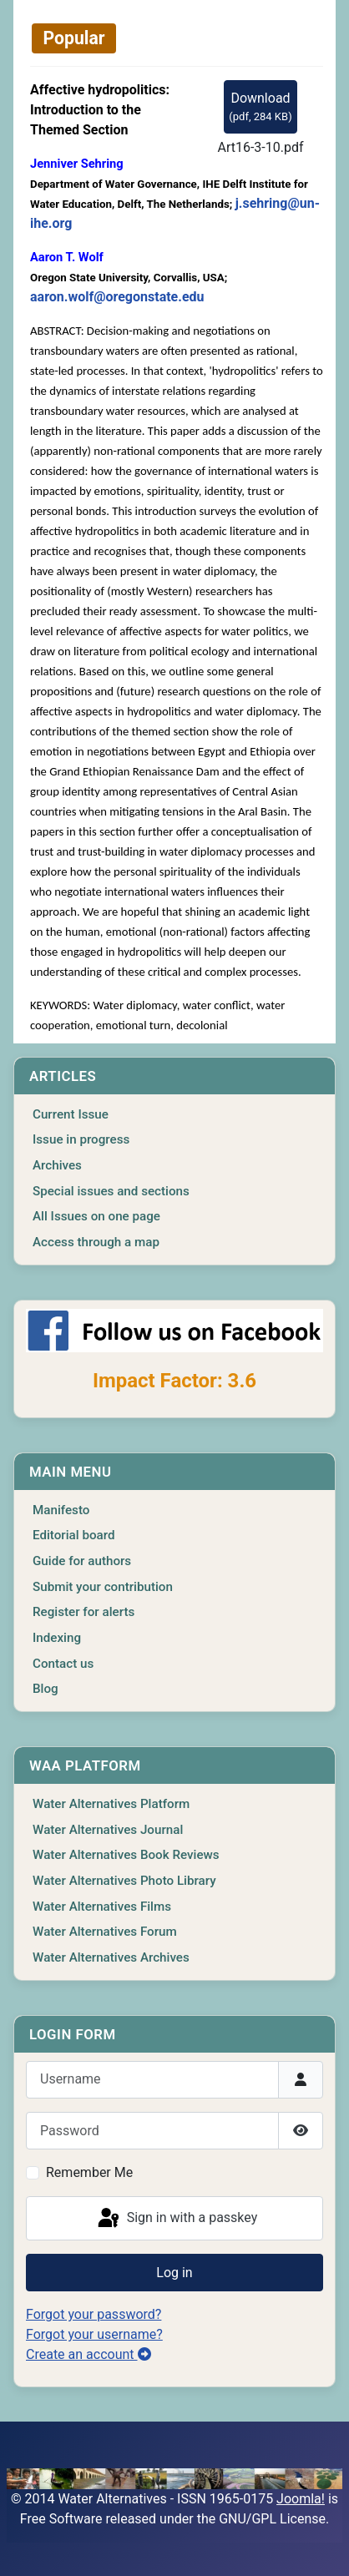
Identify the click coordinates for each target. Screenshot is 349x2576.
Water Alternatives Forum (105, 1931)
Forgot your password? (93, 2314)
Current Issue (71, 1114)
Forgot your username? (94, 2334)
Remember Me (89, 2172)
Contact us (63, 1663)
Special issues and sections (111, 1191)
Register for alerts (83, 1611)
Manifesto (61, 1510)
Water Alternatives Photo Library (124, 1880)
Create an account (88, 2354)
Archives (57, 1165)
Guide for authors (82, 1560)
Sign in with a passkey (176, 2218)
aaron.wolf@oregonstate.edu (117, 297)
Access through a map (96, 1242)
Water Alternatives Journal (108, 1829)
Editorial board (74, 1535)
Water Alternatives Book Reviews (126, 1854)
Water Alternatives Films (102, 1906)
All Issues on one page (96, 1216)
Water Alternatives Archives (111, 1957)
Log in (174, 2273)
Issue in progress (81, 1139)
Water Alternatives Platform (111, 1803)
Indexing (57, 1637)
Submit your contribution (103, 1586)
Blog (45, 1688)
